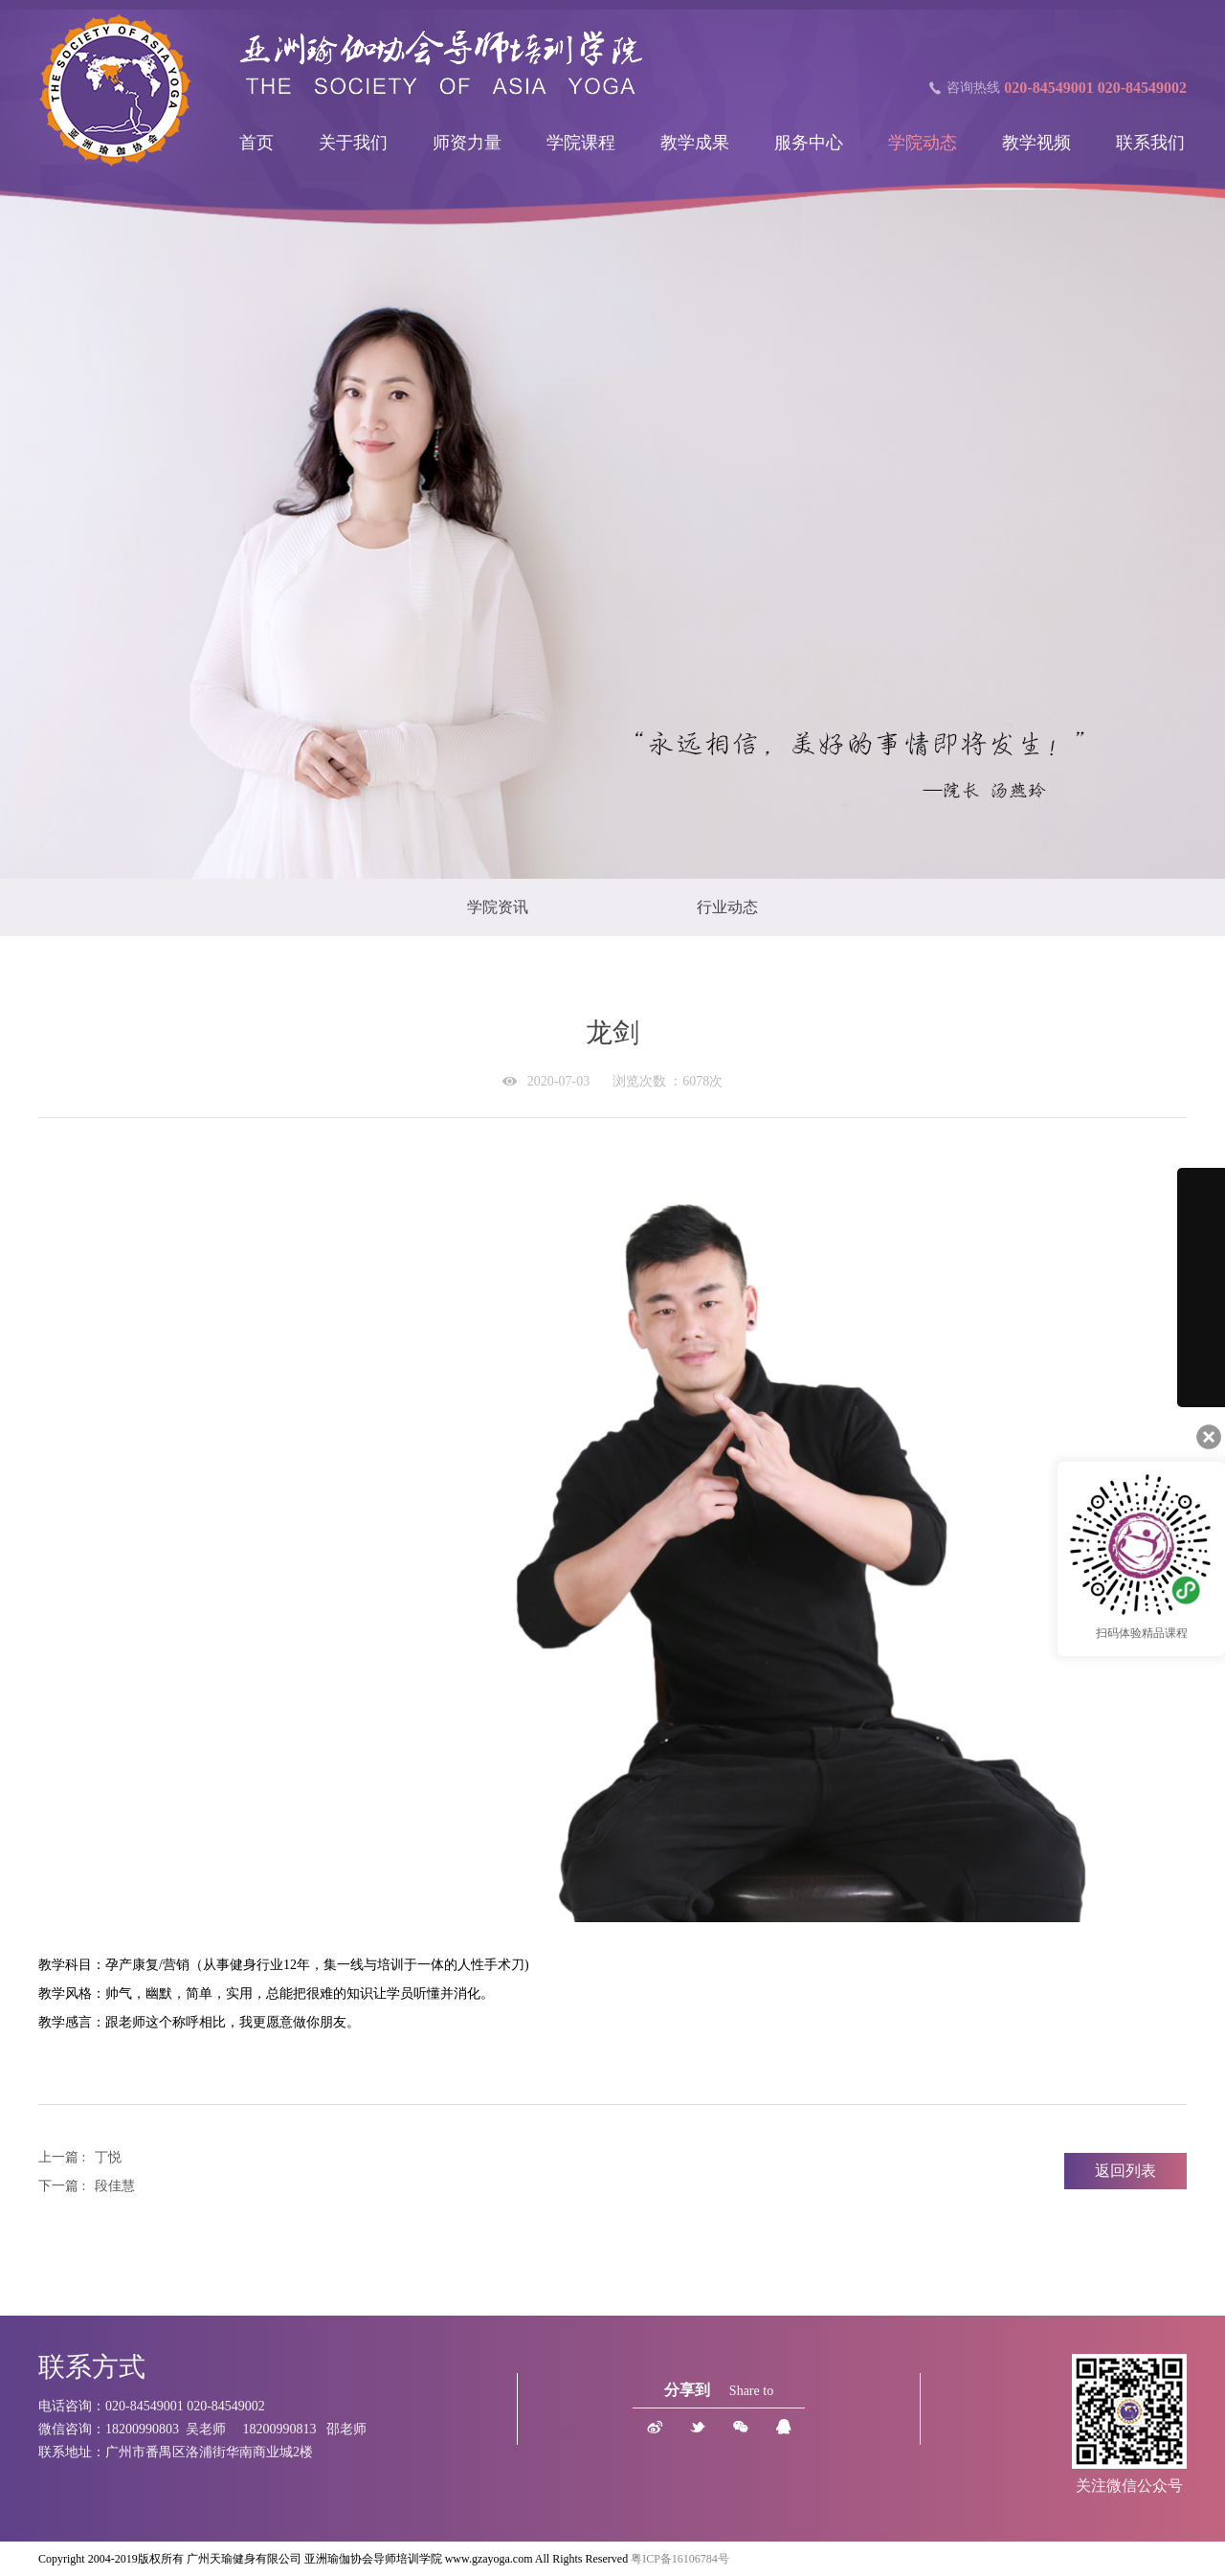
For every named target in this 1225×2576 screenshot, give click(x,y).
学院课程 (580, 142)
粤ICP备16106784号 (680, 2558)
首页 (256, 142)
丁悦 (108, 2157)
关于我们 (353, 142)
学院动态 (922, 142)
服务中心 (808, 142)
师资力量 (467, 142)
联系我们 (1150, 142)
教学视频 (1036, 142)
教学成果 (694, 142)
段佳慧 (115, 2186)
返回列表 (1125, 2170)
